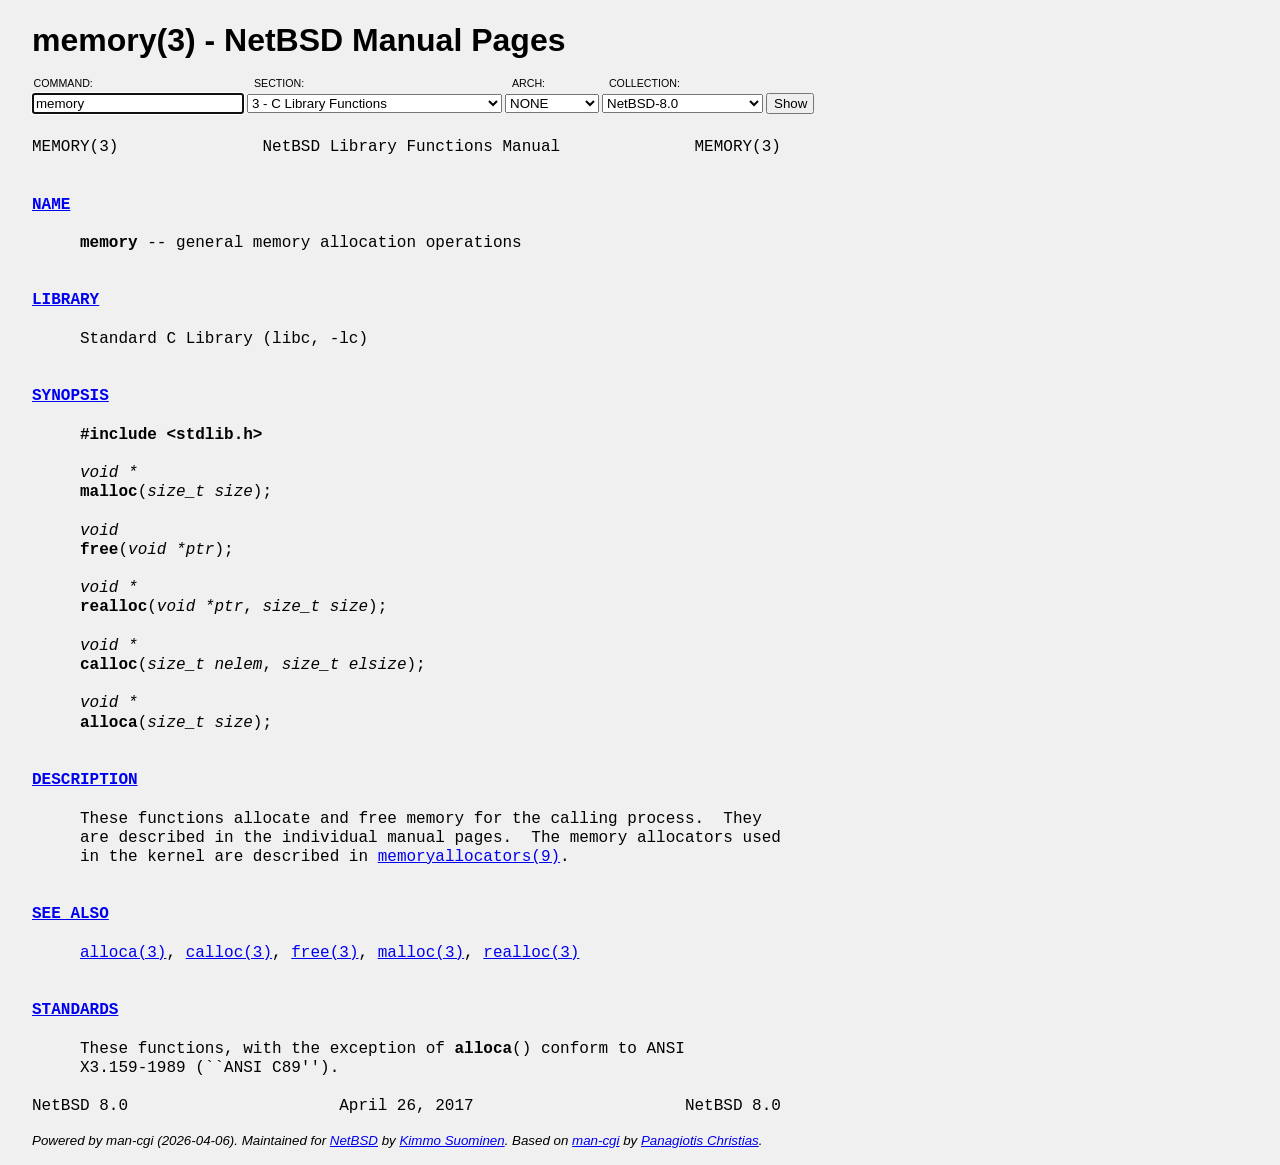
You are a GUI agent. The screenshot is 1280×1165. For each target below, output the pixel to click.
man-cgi (595, 1140)
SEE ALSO (70, 914)
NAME (51, 205)
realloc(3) (531, 953)
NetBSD (354, 1140)
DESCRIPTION (85, 780)
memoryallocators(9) (469, 857)
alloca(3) (123, 953)
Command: (69, 83)
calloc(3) (229, 953)
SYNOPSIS (70, 396)
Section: (283, 83)
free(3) (324, 953)
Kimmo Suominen (451, 1140)
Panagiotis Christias (700, 1140)
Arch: (537, 83)
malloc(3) (421, 953)
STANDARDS (75, 1010)
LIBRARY (65, 300)
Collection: (644, 83)
